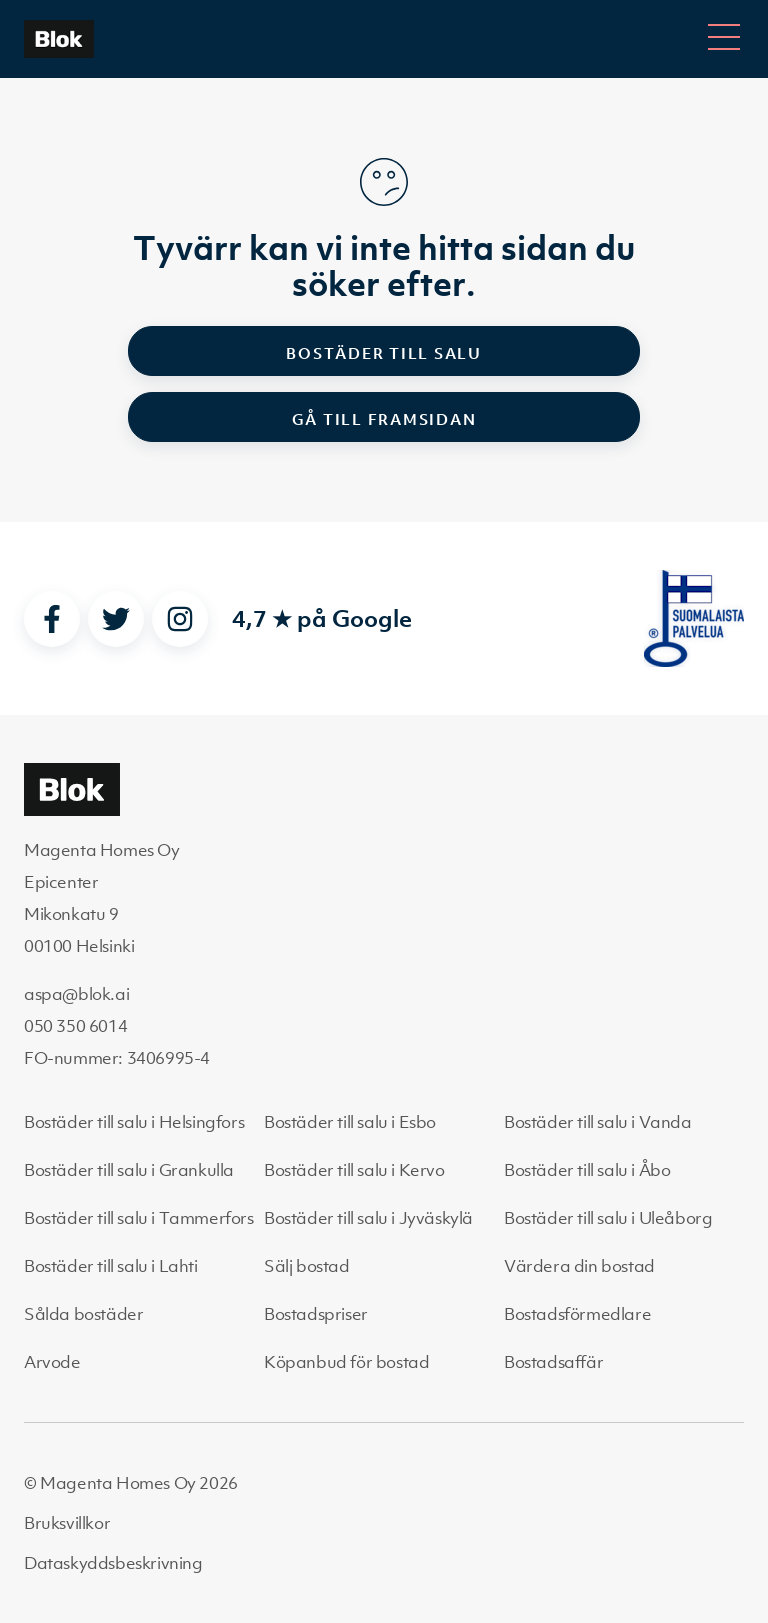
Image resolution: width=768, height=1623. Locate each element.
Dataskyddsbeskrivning (113, 1563)
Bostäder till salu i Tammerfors (139, 1218)
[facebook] (52, 619)
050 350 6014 (75, 1026)
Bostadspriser (316, 1314)
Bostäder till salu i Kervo (354, 1170)
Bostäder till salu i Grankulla (129, 1170)
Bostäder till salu (384, 353)
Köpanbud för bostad (346, 1362)
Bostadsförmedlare (577, 1314)
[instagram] (180, 619)
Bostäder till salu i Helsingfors (134, 1122)
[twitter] (116, 619)
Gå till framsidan (384, 419)
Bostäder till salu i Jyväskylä (368, 1218)
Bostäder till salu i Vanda (598, 1122)
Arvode (52, 1362)
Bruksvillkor (67, 1523)
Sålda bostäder (83, 1314)
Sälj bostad (307, 1266)
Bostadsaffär (553, 1362)
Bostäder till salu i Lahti (111, 1266)
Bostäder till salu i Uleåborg (608, 1218)
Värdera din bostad (579, 1266)
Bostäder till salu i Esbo (350, 1122)
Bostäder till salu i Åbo (587, 1170)
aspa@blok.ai (76, 994)
